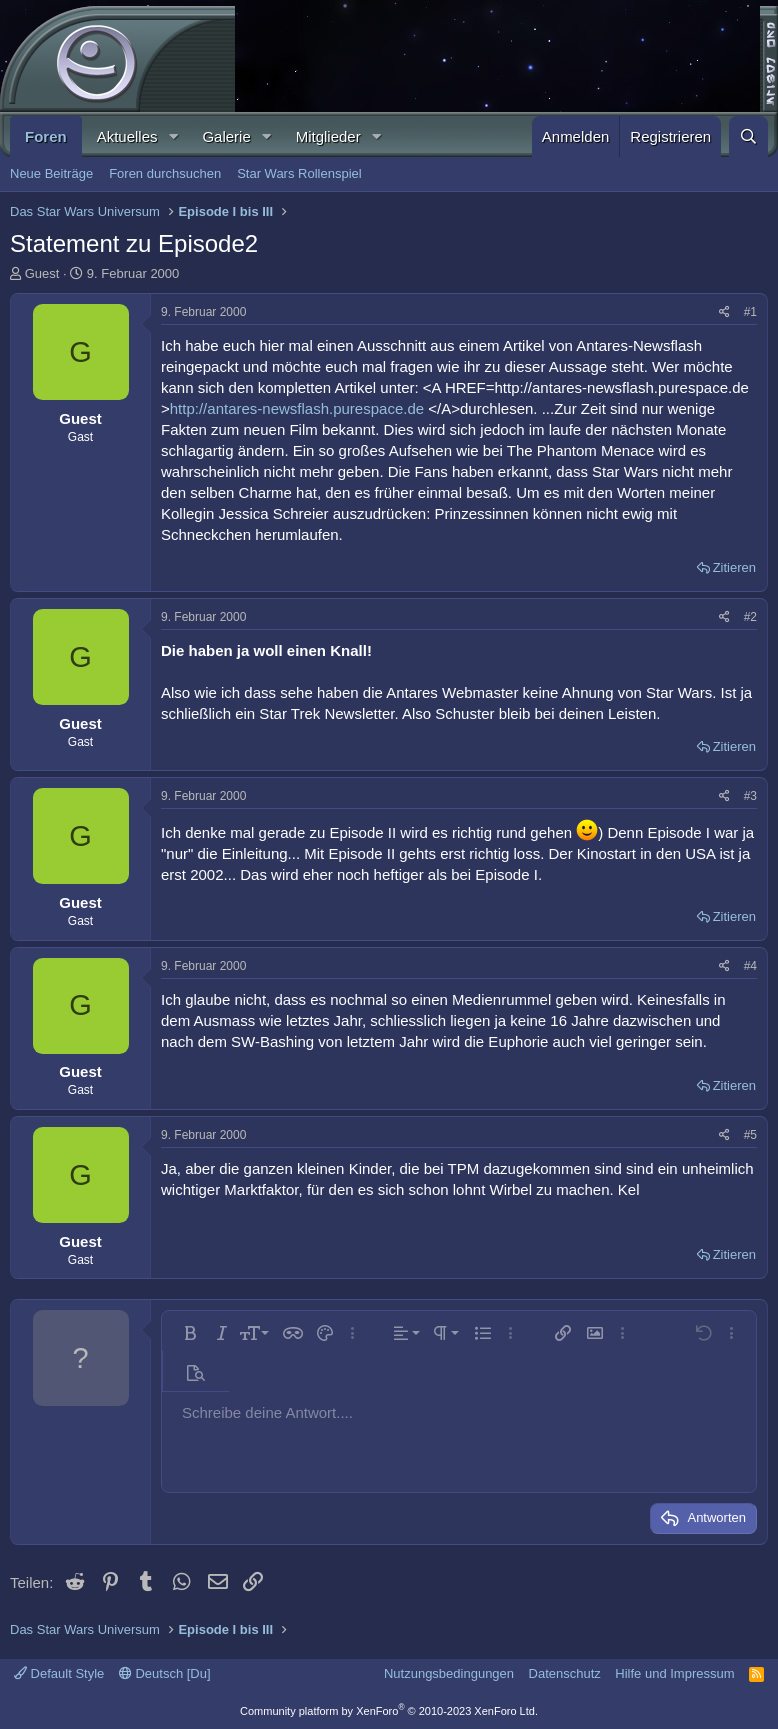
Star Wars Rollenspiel (299, 173)
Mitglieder (328, 136)
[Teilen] (724, 312)
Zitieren (734, 567)
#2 (750, 617)
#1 (750, 312)
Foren (46, 136)
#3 (750, 796)
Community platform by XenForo (389, 1711)
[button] (173, 136)
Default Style (59, 1673)
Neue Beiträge (51, 173)
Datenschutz (565, 1673)
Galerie (226, 136)
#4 (750, 966)
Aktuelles (127, 136)
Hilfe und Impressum (674, 1673)
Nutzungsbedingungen (449, 1673)
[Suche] (748, 136)
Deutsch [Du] (165, 1673)
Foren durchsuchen (165, 173)
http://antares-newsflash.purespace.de (297, 408)
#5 (750, 1135)
